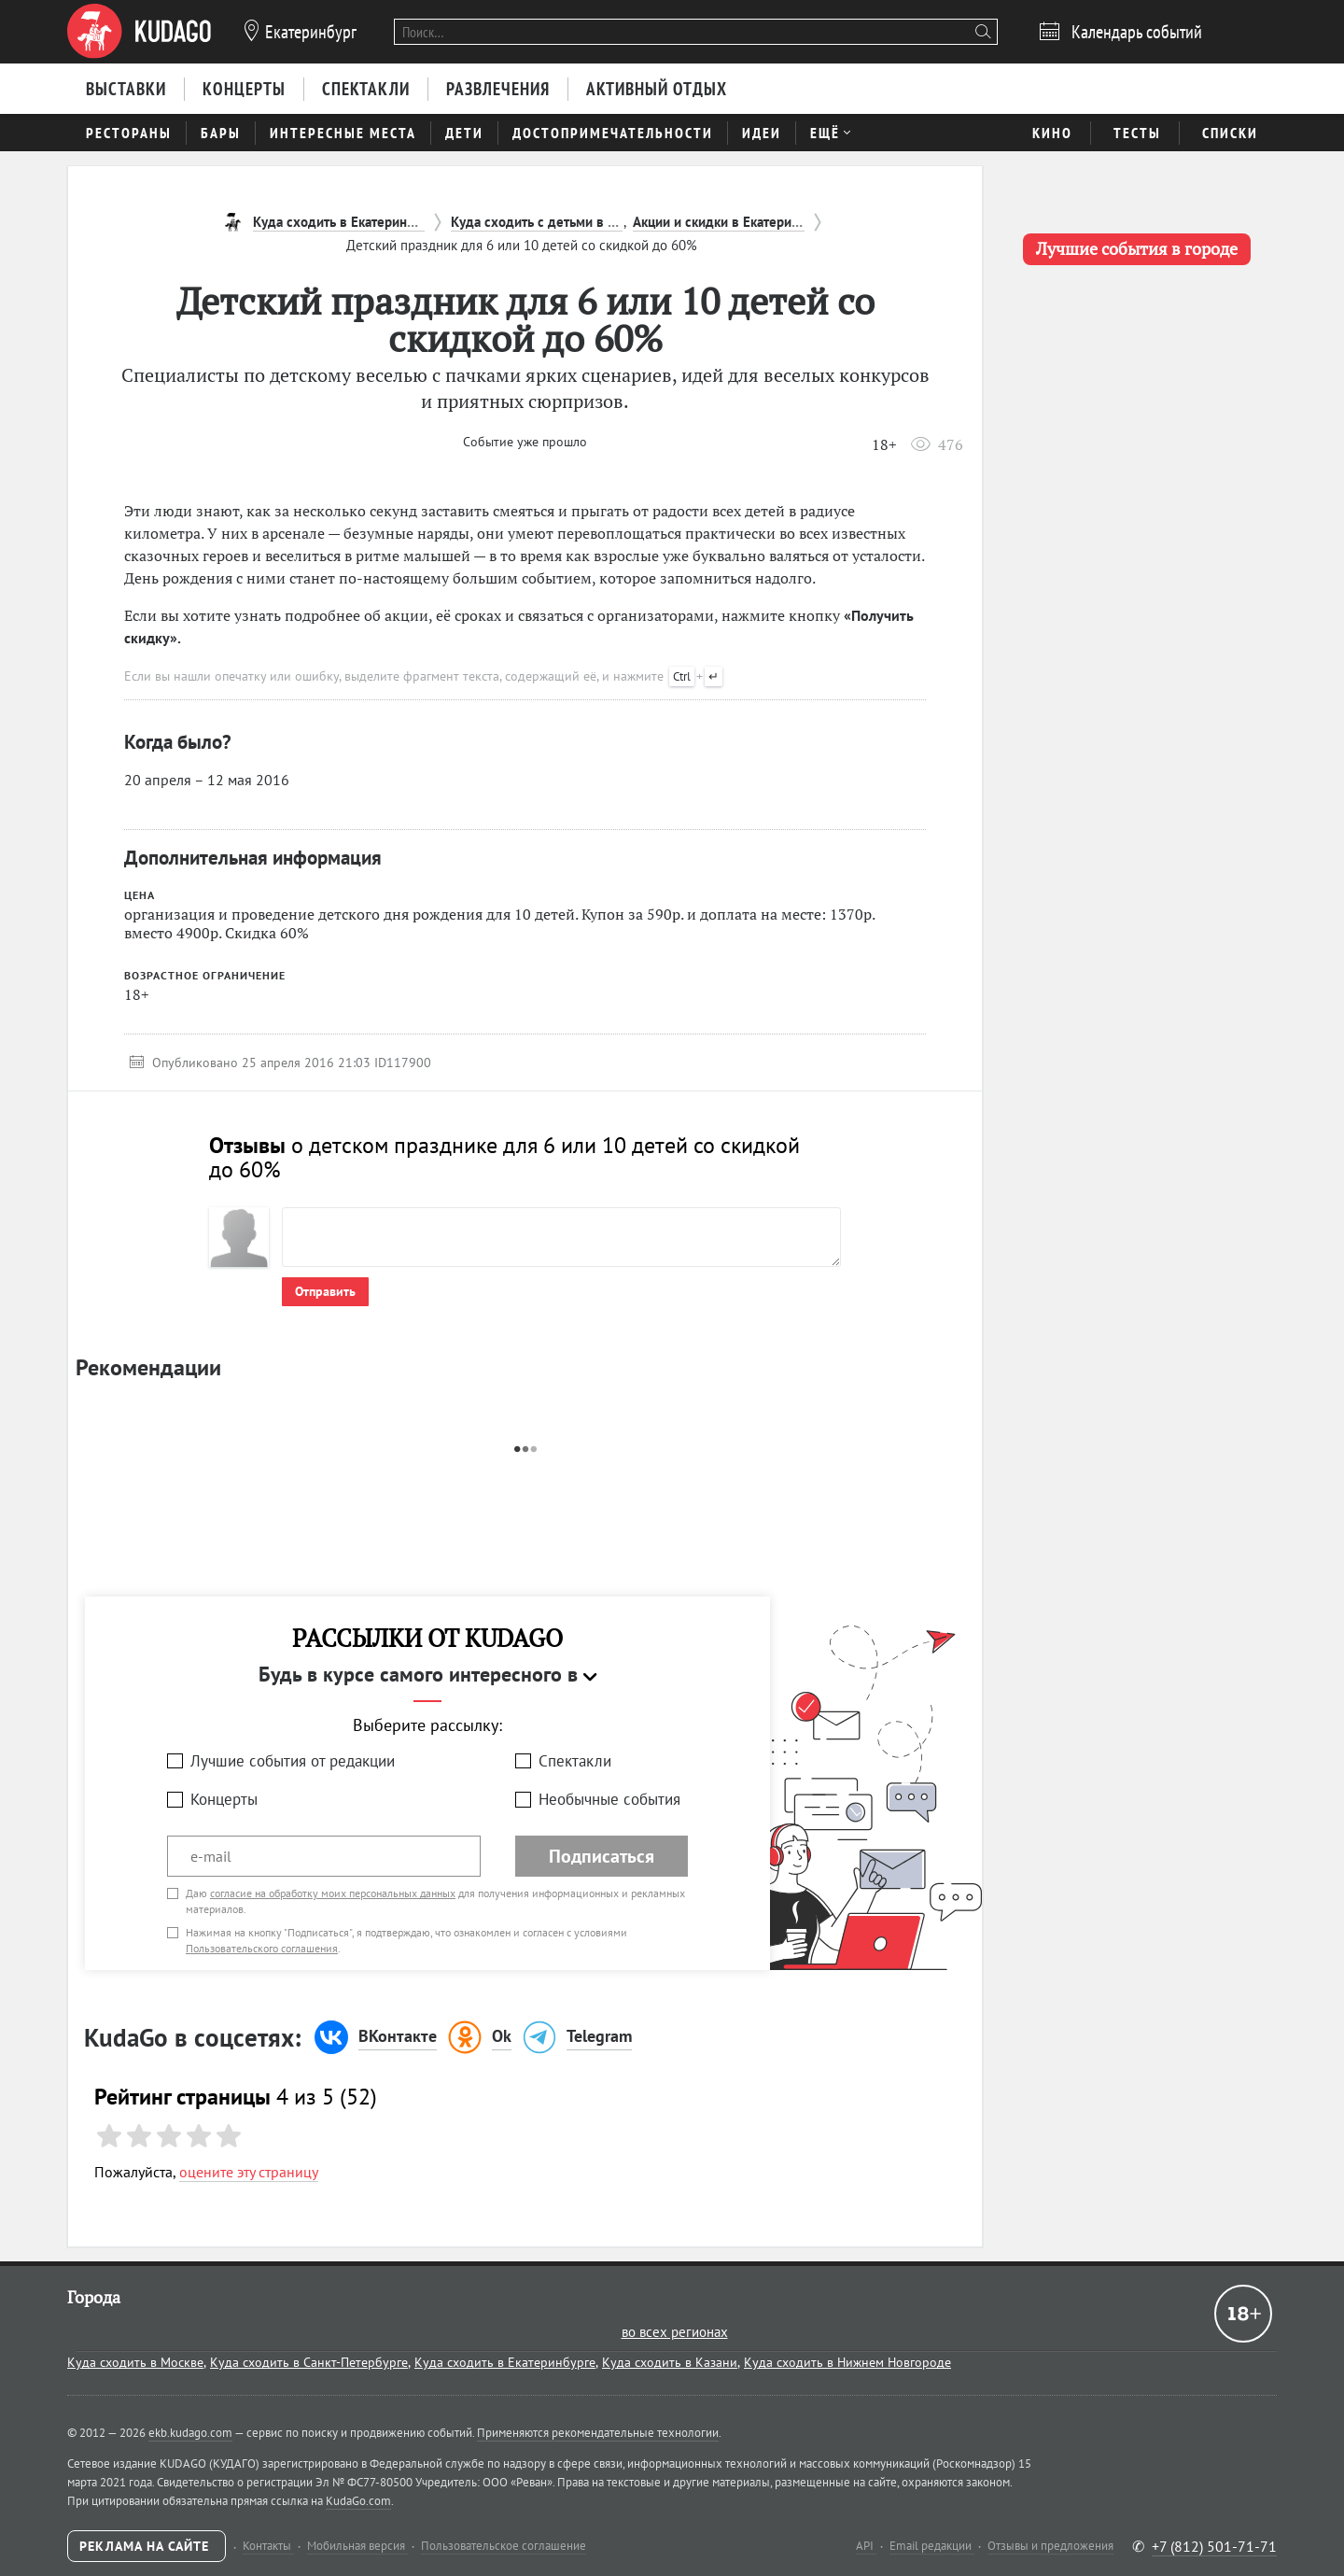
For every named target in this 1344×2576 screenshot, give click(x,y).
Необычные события (609, 1799)
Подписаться (601, 1856)
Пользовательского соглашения (262, 1948)
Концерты (224, 1799)
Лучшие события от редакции (292, 1761)
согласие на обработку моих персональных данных (332, 1893)
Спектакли (575, 1761)
